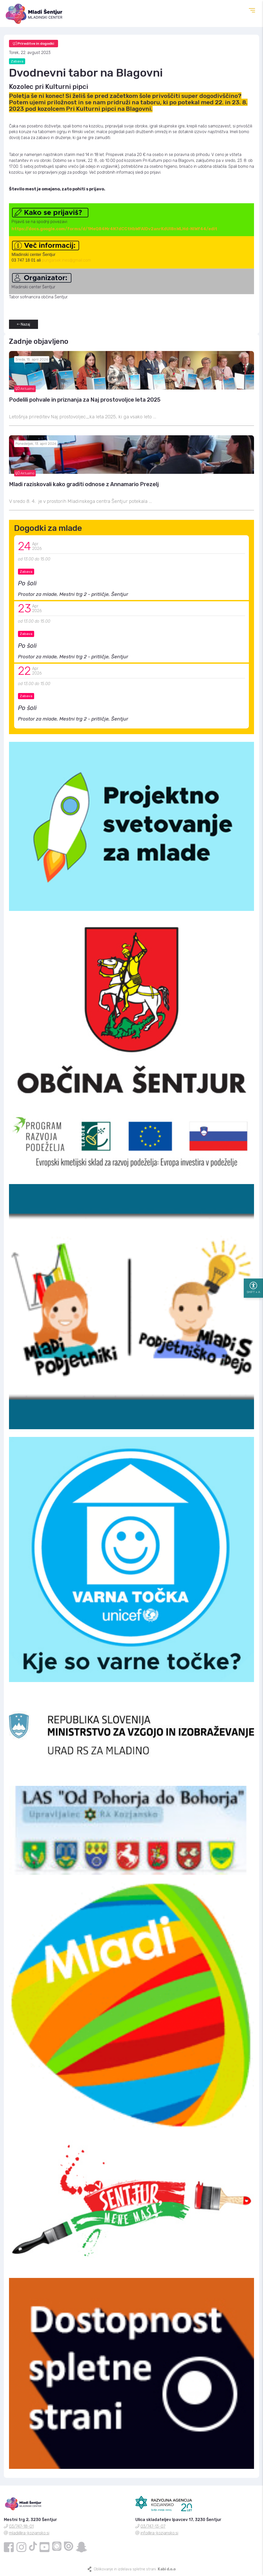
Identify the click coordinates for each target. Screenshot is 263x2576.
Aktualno (24, 388)
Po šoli (27, 583)
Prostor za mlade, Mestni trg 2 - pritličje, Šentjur (73, 594)
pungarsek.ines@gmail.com (66, 260)
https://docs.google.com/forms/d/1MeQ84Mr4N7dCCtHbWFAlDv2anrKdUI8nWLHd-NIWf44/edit (114, 228)
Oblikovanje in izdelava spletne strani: (135, 2569)
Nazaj (23, 324)
